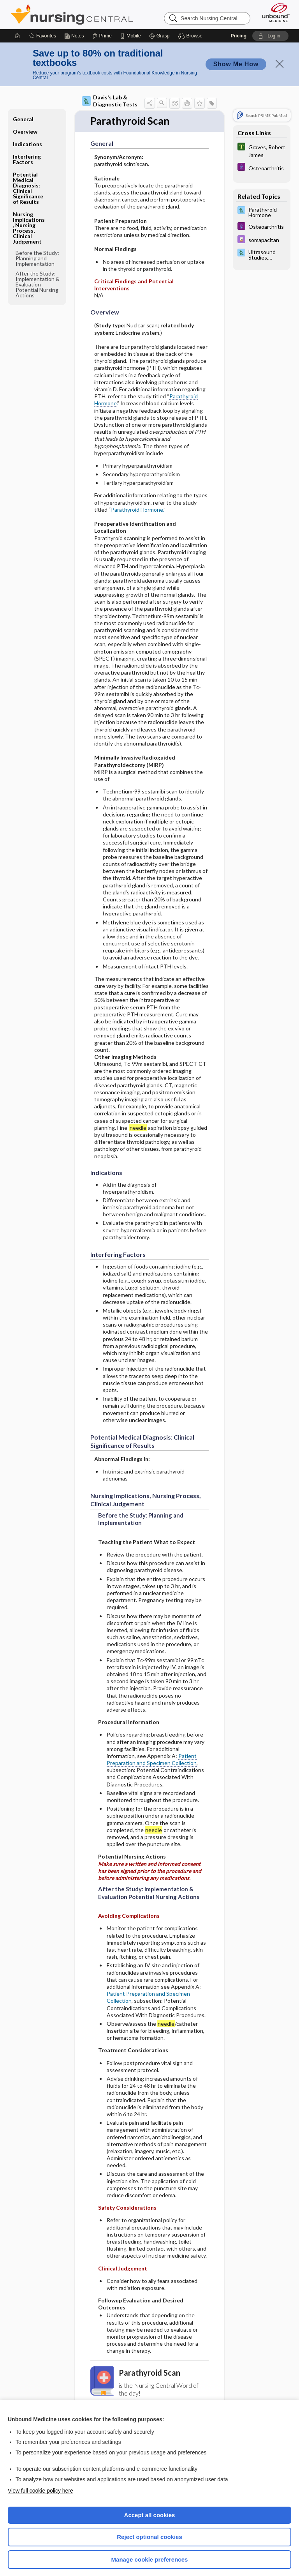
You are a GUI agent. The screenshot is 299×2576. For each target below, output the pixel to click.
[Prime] (102, 27)
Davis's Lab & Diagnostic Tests (109, 92)
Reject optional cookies (149, 2528)
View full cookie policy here (40, 2482)
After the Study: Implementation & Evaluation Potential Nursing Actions (38, 275)
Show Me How (236, 55)
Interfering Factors (27, 151)
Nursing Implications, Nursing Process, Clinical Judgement (29, 219)
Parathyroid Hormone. (137, 501)
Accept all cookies (149, 2506)
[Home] (17, 27)
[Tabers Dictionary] (261, 142)
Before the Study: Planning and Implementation (37, 249)
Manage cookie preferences (149, 2551)
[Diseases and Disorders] (261, 159)
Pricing (238, 27)
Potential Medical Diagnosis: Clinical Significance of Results (28, 179)
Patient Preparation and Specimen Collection (152, 1751)
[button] (191, 27)
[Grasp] (159, 27)
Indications (27, 135)
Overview (25, 123)
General (23, 110)
